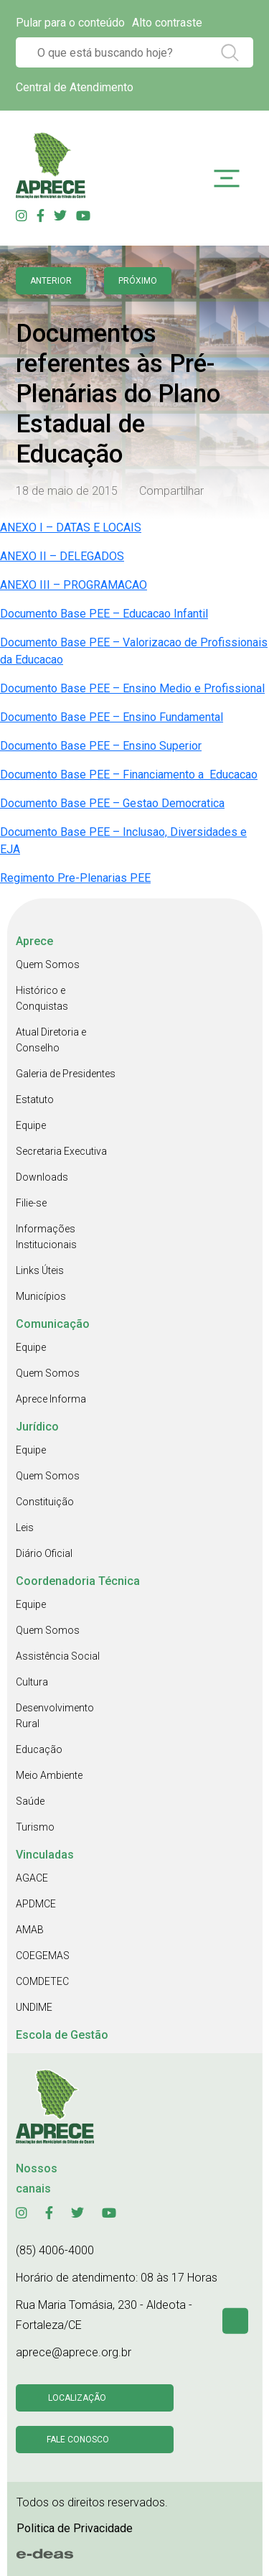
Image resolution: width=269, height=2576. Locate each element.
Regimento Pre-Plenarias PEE (75, 878)
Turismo (35, 1827)
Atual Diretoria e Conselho (51, 1040)
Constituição (45, 1501)
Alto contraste (167, 22)
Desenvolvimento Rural (55, 1715)
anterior (51, 281)
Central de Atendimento (74, 87)
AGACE (32, 1878)
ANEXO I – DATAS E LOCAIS (70, 527)
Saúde (30, 1801)
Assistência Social (58, 1656)
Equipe (31, 1125)
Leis (25, 1527)
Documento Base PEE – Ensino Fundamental (111, 717)
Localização (77, 2398)
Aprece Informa (51, 1399)
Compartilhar (171, 491)
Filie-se (31, 1203)
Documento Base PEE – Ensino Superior (101, 746)
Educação (39, 1749)
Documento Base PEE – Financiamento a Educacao (129, 774)
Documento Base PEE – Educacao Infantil (104, 613)
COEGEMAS (43, 1955)
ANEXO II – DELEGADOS (62, 556)
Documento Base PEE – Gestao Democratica (112, 803)
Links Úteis (40, 1270)
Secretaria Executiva (61, 1151)
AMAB (30, 1929)
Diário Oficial (44, 1553)
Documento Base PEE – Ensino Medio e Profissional (132, 688)
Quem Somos (48, 964)
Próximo (137, 281)
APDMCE (36, 1904)
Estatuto (35, 1099)
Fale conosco (78, 2440)
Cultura (32, 1682)
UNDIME (34, 2007)
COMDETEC (42, 1981)
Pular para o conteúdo (70, 22)
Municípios (41, 1296)
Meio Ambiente (49, 1775)
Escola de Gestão (62, 2035)
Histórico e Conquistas (42, 998)
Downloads (42, 1177)
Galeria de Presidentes (65, 1073)
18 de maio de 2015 (67, 491)
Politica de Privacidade (74, 2528)
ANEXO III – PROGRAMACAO (73, 585)
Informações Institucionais (46, 1236)
